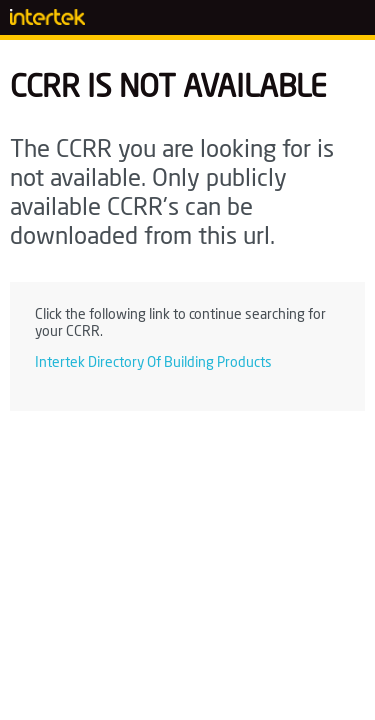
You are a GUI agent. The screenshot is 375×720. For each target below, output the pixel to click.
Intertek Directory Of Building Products (153, 363)
